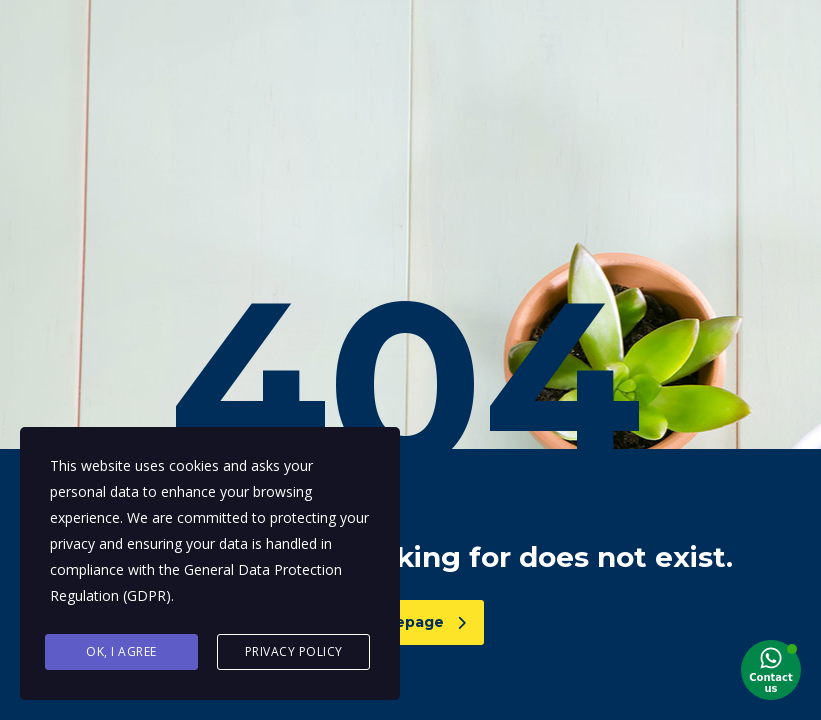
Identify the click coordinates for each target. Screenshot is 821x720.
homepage (413, 622)
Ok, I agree (121, 651)
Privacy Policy (294, 651)
